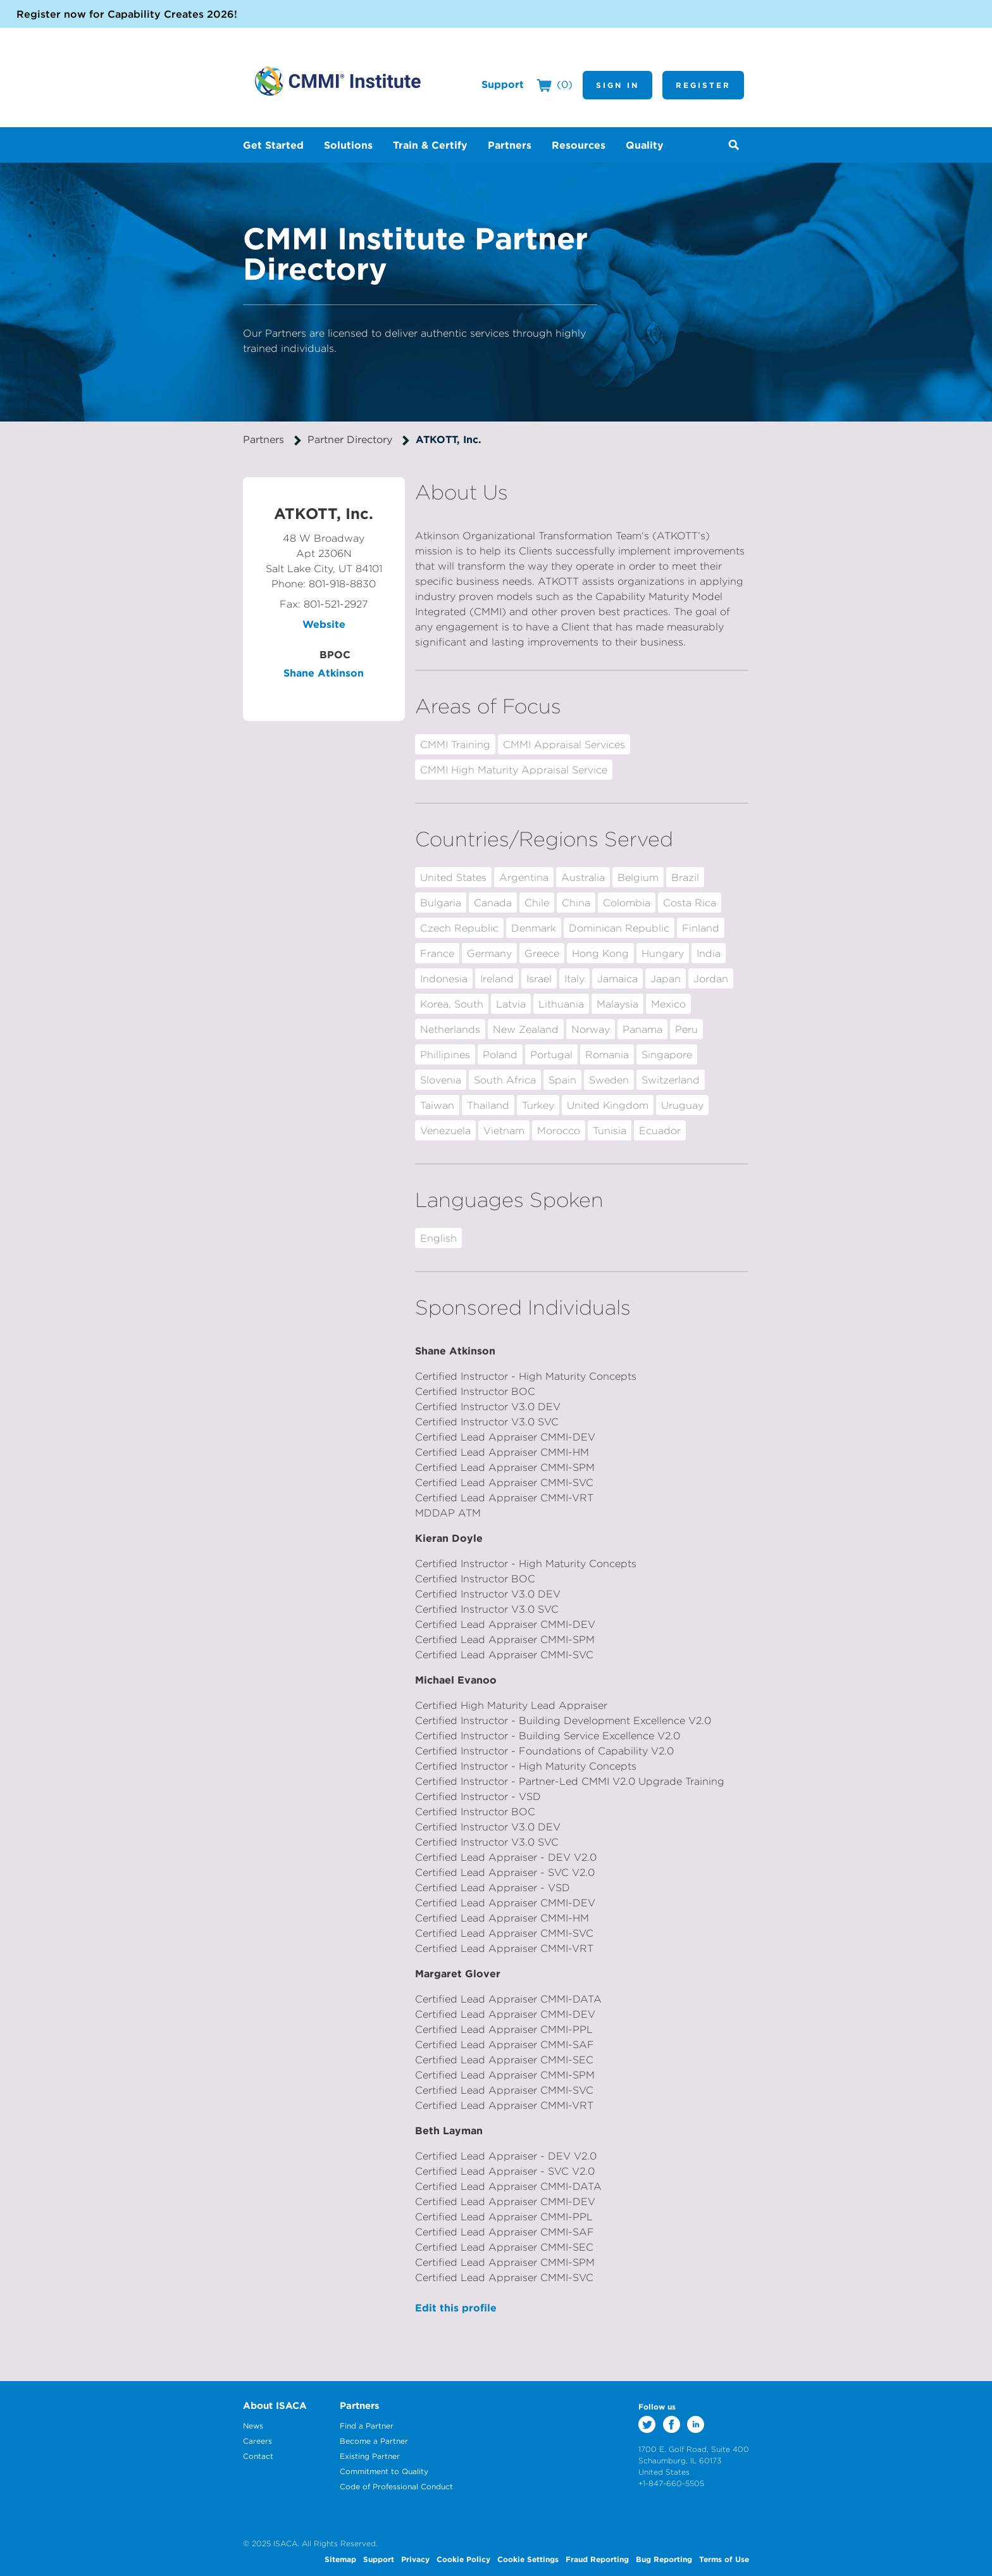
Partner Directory (349, 439)
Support (502, 84)
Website (323, 624)
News (253, 2425)
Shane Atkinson (323, 672)
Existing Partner (370, 2456)
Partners (263, 439)
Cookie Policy (463, 2559)
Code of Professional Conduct (396, 2486)
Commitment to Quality (384, 2471)
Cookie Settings (528, 2559)
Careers (257, 2441)
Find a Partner (367, 2425)
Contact (258, 2456)
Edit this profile (456, 2307)
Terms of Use (724, 2559)
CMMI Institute (338, 81)
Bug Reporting (664, 2559)
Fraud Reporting (597, 2559)
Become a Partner (374, 2441)
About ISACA (275, 2405)
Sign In (617, 85)
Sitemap (340, 2559)
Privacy (415, 2559)
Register (703, 85)
